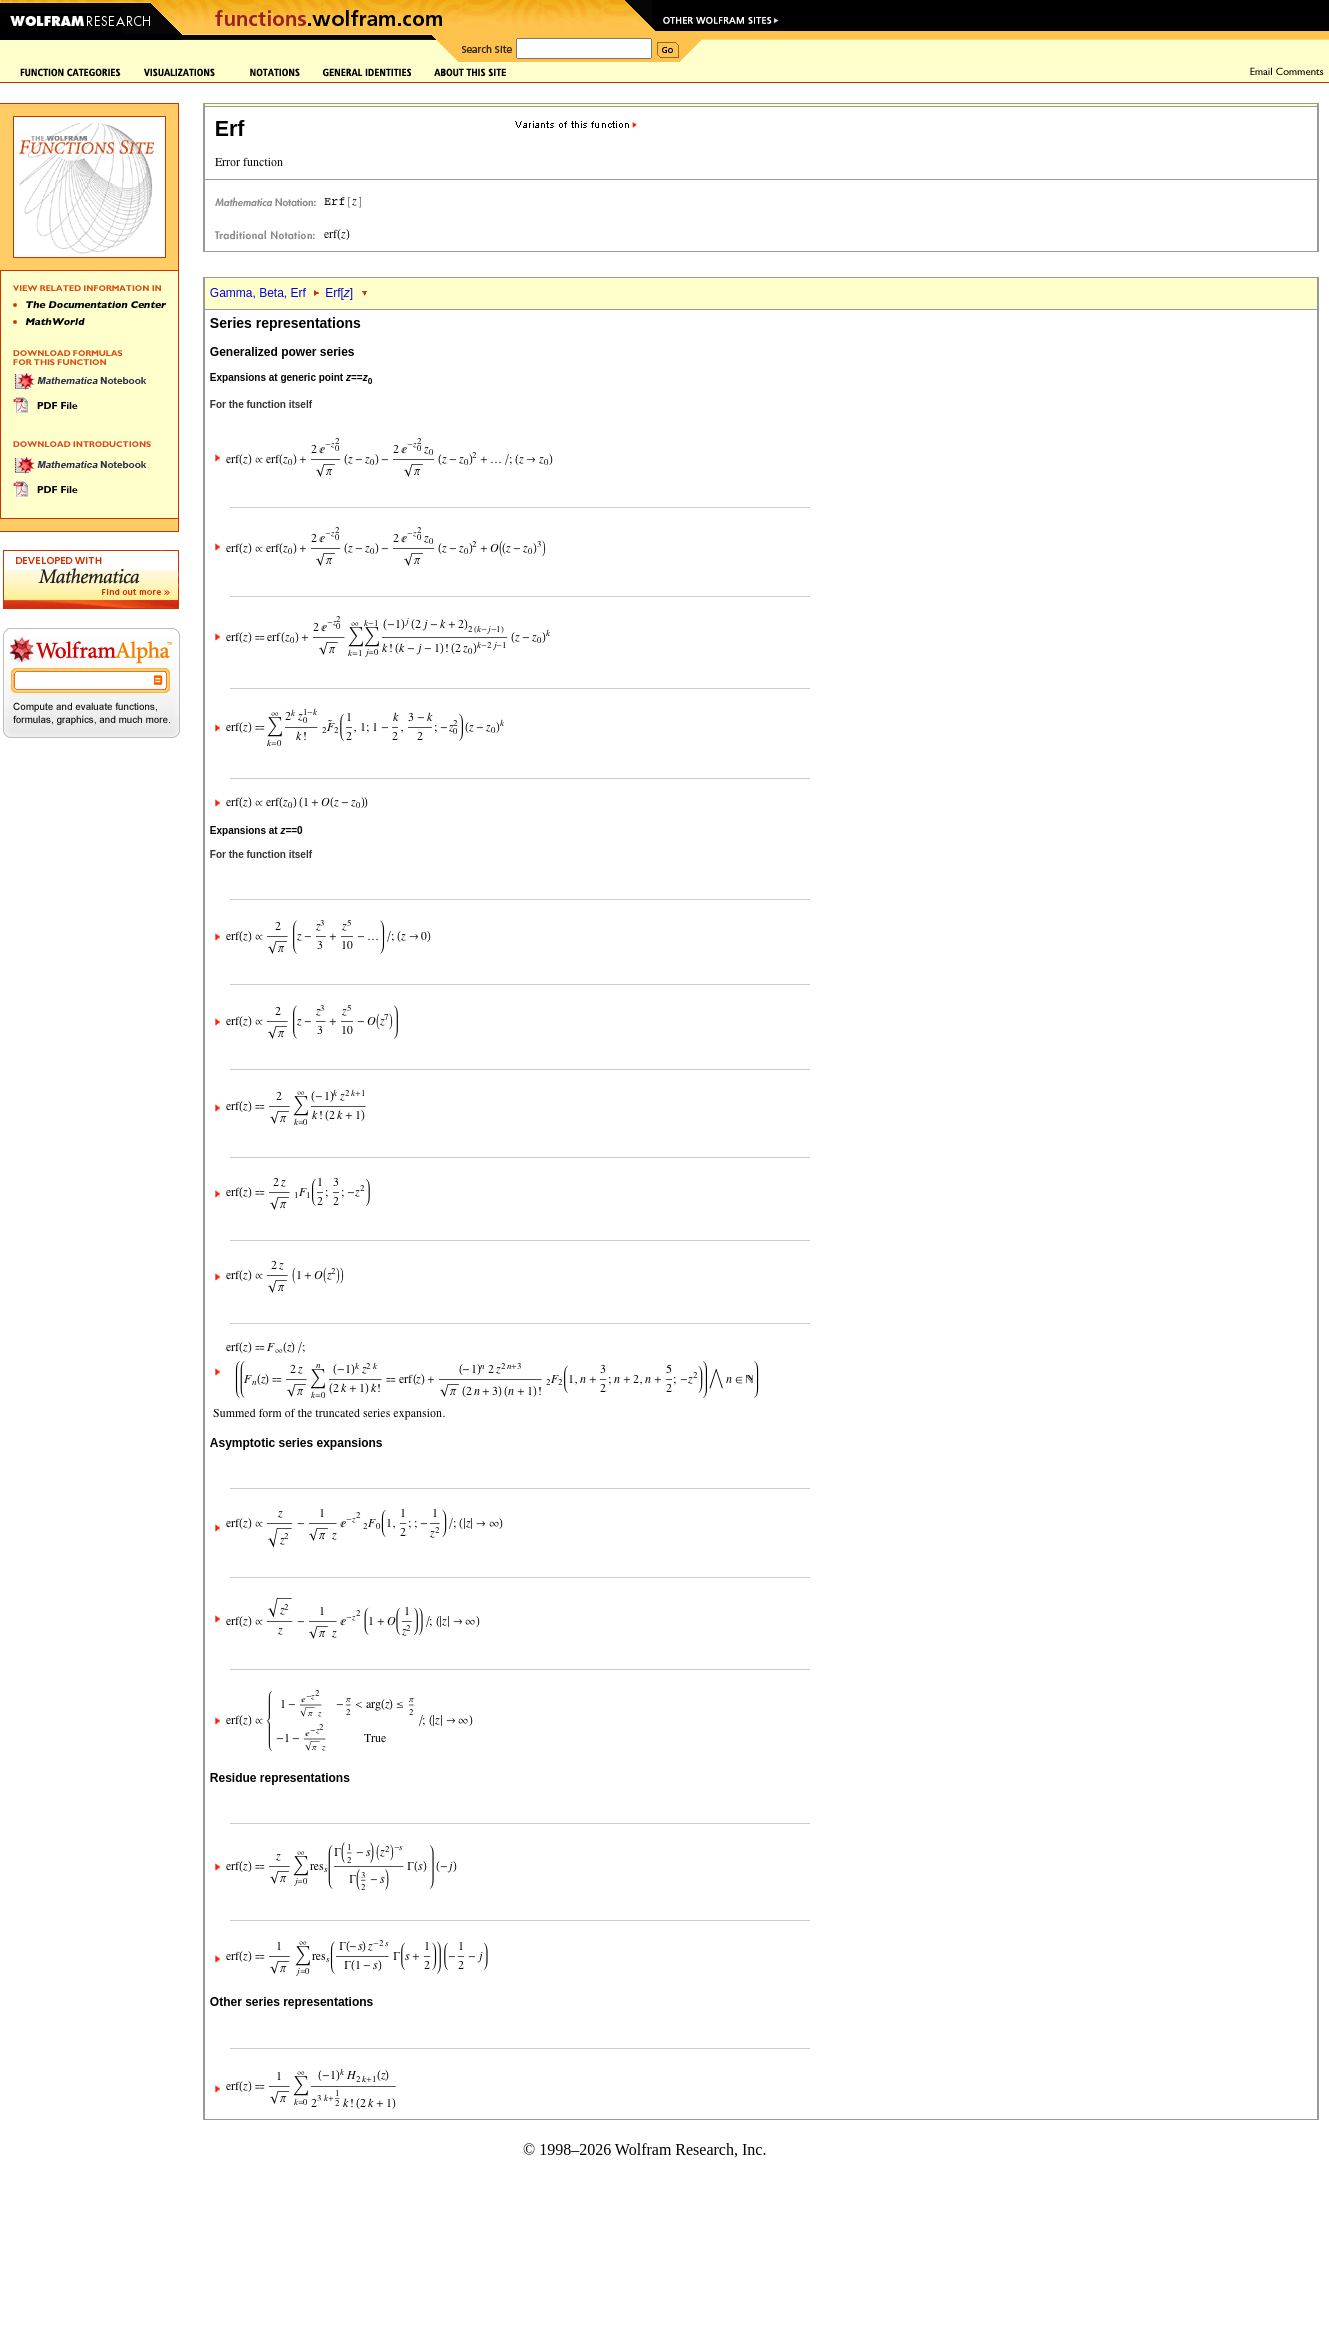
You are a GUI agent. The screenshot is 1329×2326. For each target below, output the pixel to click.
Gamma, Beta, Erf (259, 293)
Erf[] (339, 293)
